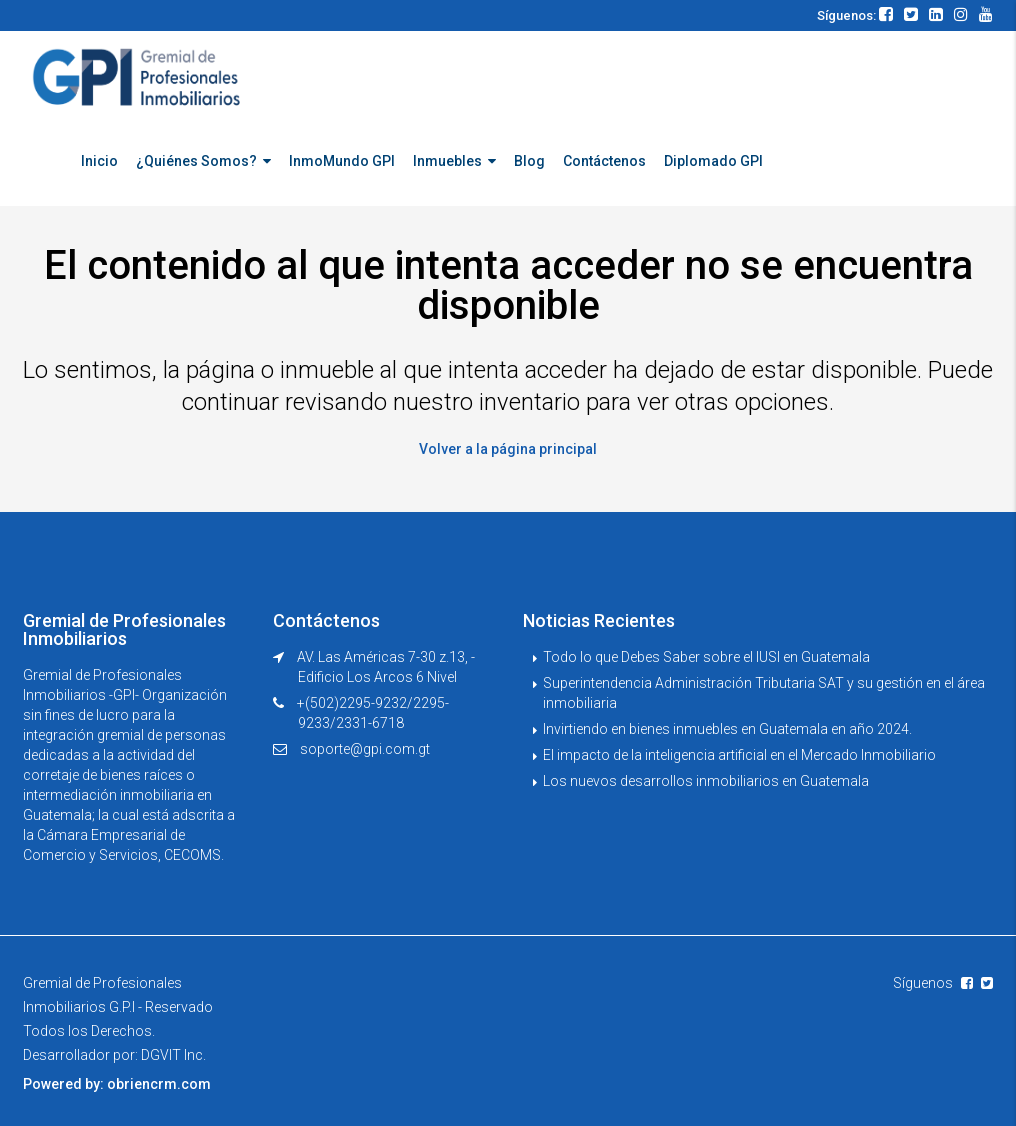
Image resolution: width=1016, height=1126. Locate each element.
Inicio (99, 161)
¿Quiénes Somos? (196, 161)
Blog (529, 161)
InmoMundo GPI (342, 161)
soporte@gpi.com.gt (365, 749)
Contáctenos (604, 161)
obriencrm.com (159, 1084)
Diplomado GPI (713, 161)
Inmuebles (447, 161)
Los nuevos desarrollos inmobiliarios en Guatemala (706, 781)
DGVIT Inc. (173, 1055)
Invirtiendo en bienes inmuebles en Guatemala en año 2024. (727, 729)
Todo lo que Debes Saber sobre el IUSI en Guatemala (706, 657)
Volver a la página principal (508, 449)
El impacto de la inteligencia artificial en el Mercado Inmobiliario (739, 755)
